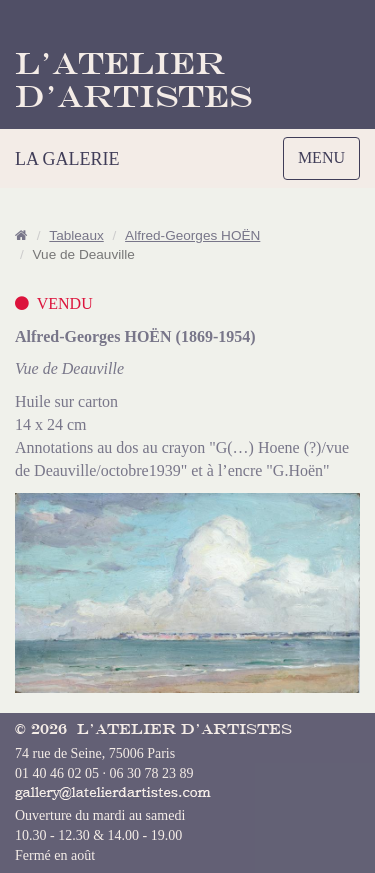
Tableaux (76, 235)
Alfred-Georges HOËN (192, 235)
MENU (326, 163)
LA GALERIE (67, 159)
